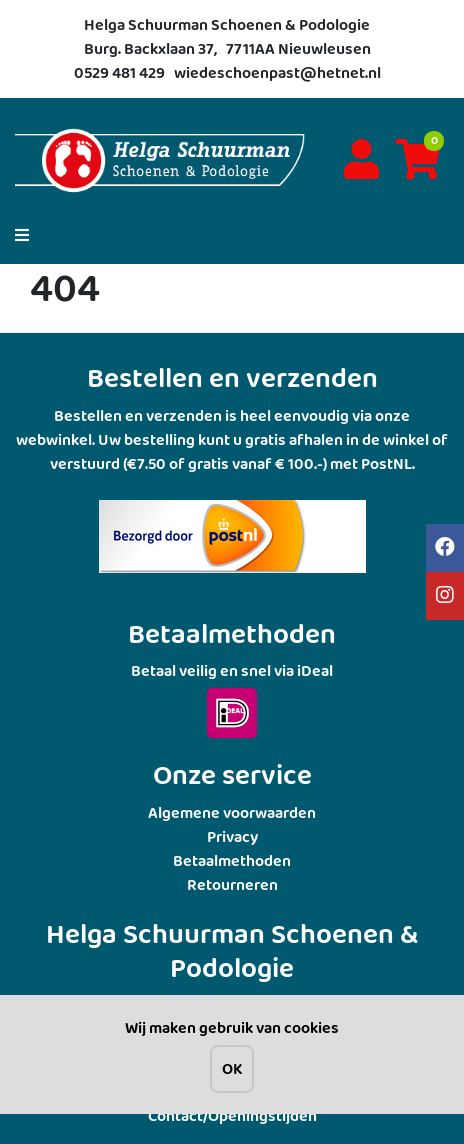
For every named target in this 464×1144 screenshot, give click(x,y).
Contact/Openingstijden (232, 1115)
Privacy (232, 836)
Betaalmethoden (232, 860)
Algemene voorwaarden (232, 812)
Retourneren (232, 884)
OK (232, 1068)
